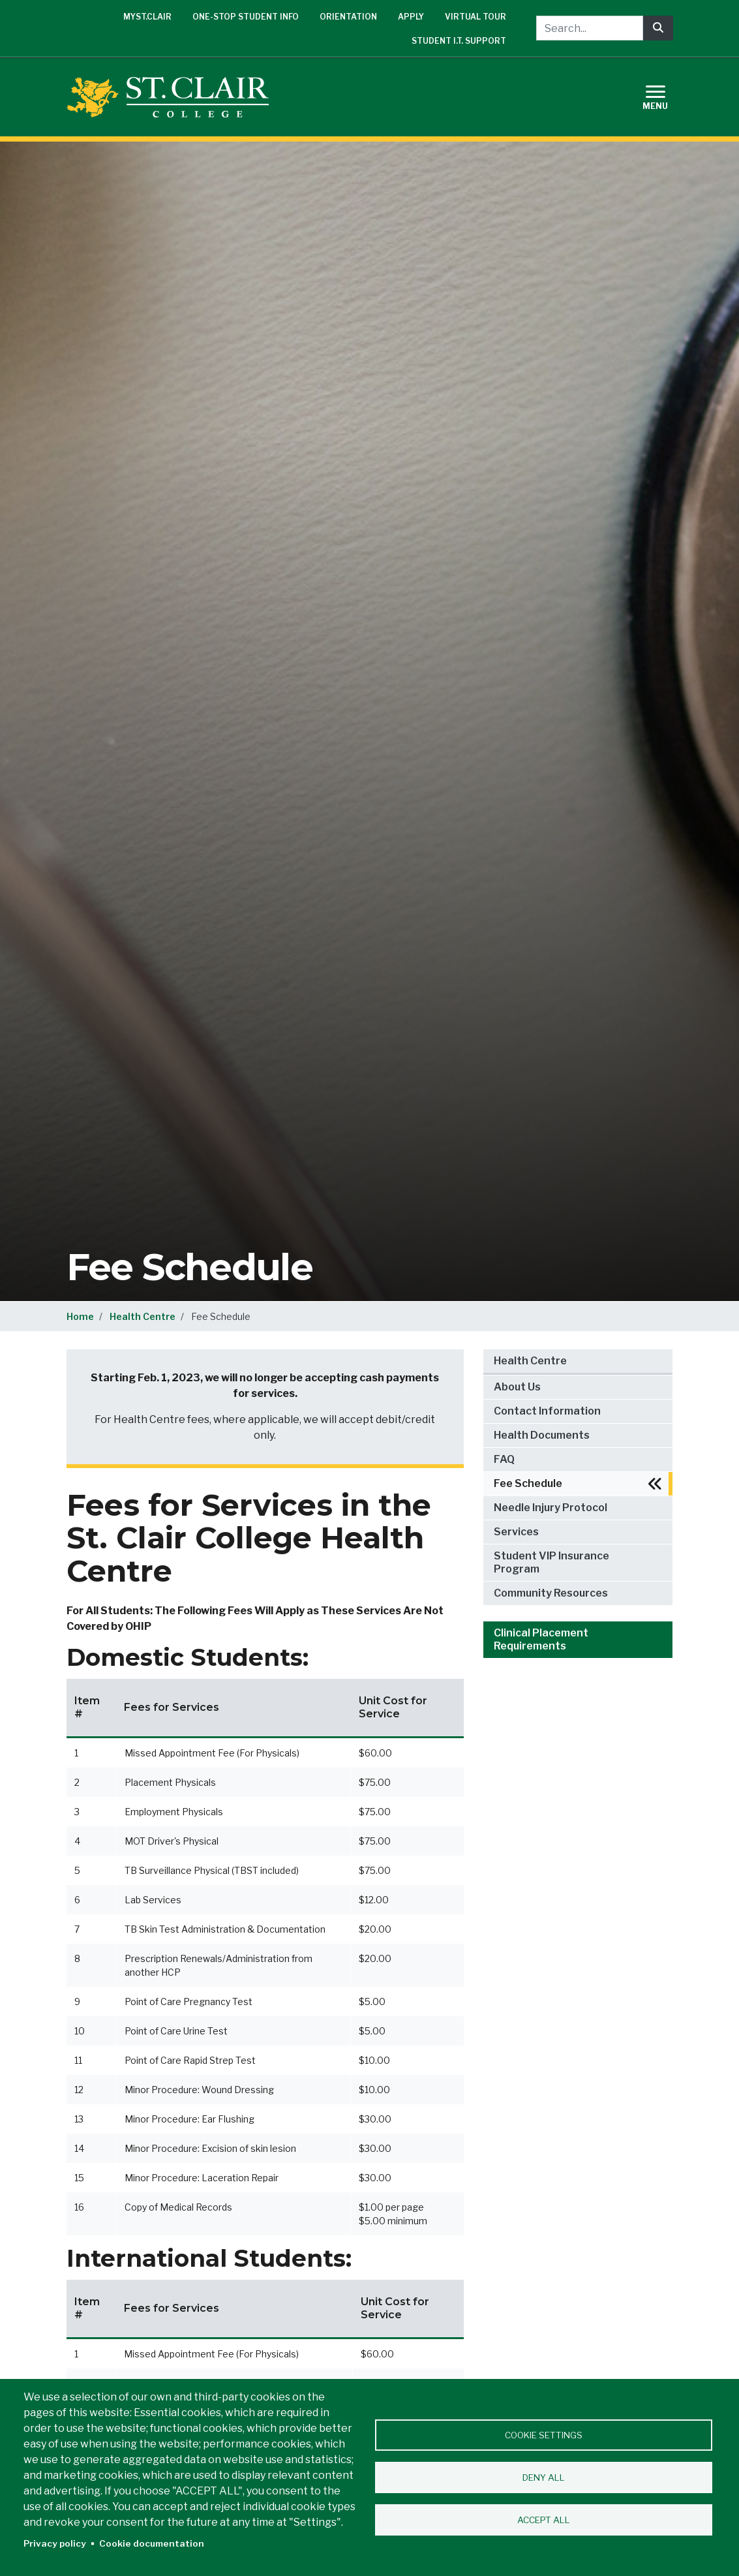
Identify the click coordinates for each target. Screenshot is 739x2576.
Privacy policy (54, 2543)
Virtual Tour (475, 17)
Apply (411, 17)
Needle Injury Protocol (550, 1507)
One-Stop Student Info (245, 17)
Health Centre (142, 1316)
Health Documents (542, 1435)
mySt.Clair (147, 17)
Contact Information (547, 1411)
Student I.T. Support (459, 41)
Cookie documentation (151, 2543)
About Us (517, 1387)
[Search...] (589, 28)
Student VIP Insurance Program (551, 1562)
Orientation (348, 17)
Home (80, 1316)
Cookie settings (543, 2435)
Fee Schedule (528, 1483)
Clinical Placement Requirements (541, 1639)
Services (516, 1532)
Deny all (543, 2477)
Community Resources (551, 1593)
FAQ (504, 1459)
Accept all (543, 2520)
